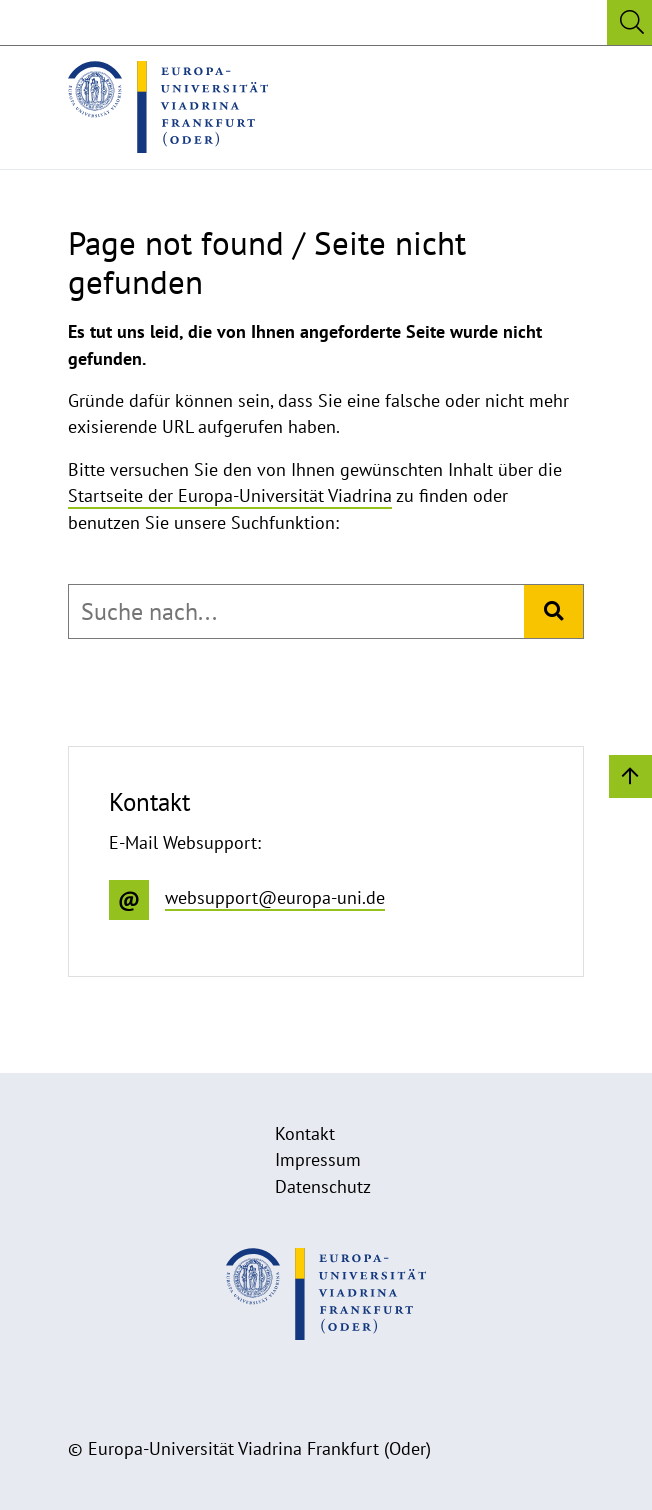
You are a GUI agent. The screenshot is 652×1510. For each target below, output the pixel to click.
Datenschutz (323, 1186)
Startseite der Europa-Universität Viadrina (230, 495)
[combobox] (296, 612)
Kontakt (305, 1133)
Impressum (318, 1159)
